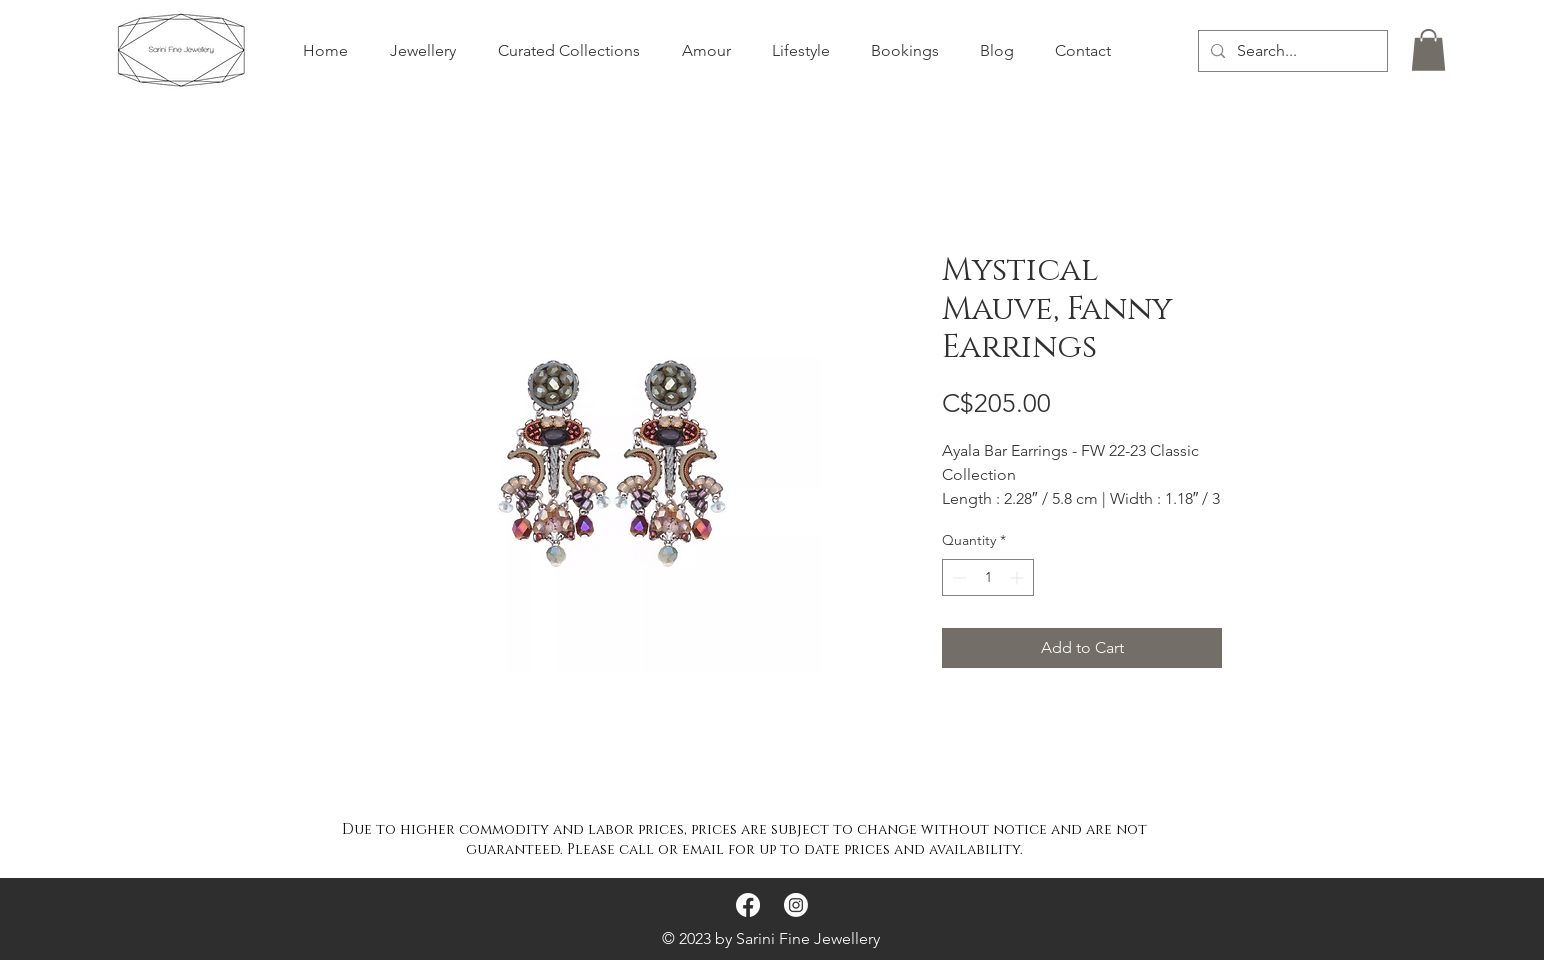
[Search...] (1291, 51)
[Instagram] (796, 905)
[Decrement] (957, 577)
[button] (1428, 50)
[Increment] (1018, 577)
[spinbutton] (988, 577)
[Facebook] (748, 905)
